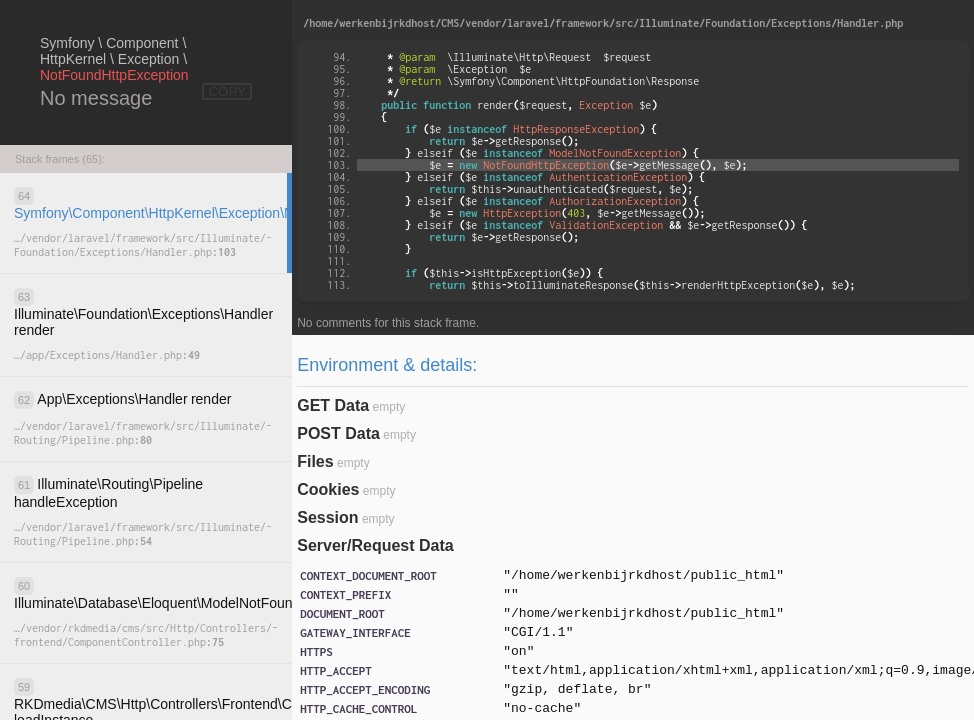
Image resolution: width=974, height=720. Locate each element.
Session (327, 517)
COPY (227, 91)
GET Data (333, 405)
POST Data (338, 433)
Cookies (328, 489)
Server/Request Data (375, 545)
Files (315, 461)
